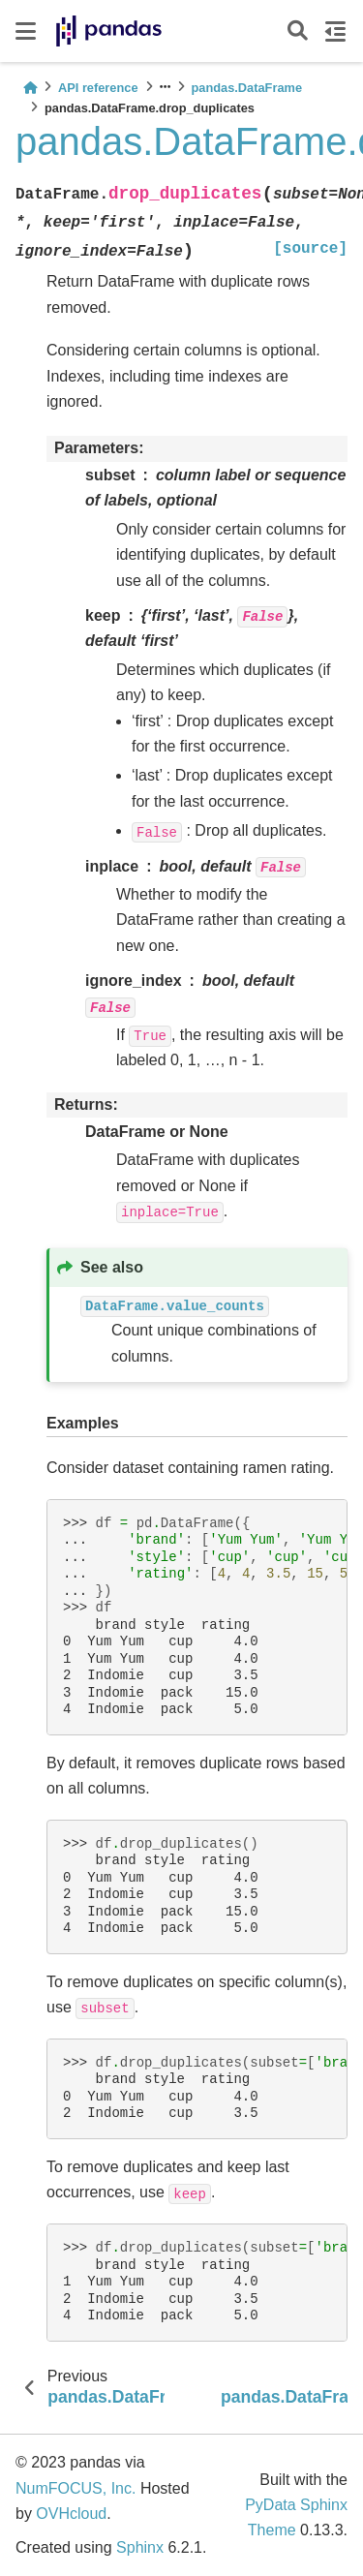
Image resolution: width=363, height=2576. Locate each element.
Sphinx (140, 2547)
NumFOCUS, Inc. (75, 2488)
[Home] (30, 87)
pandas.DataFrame (247, 87)
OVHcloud (71, 2513)
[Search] (298, 31)
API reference (98, 87)
